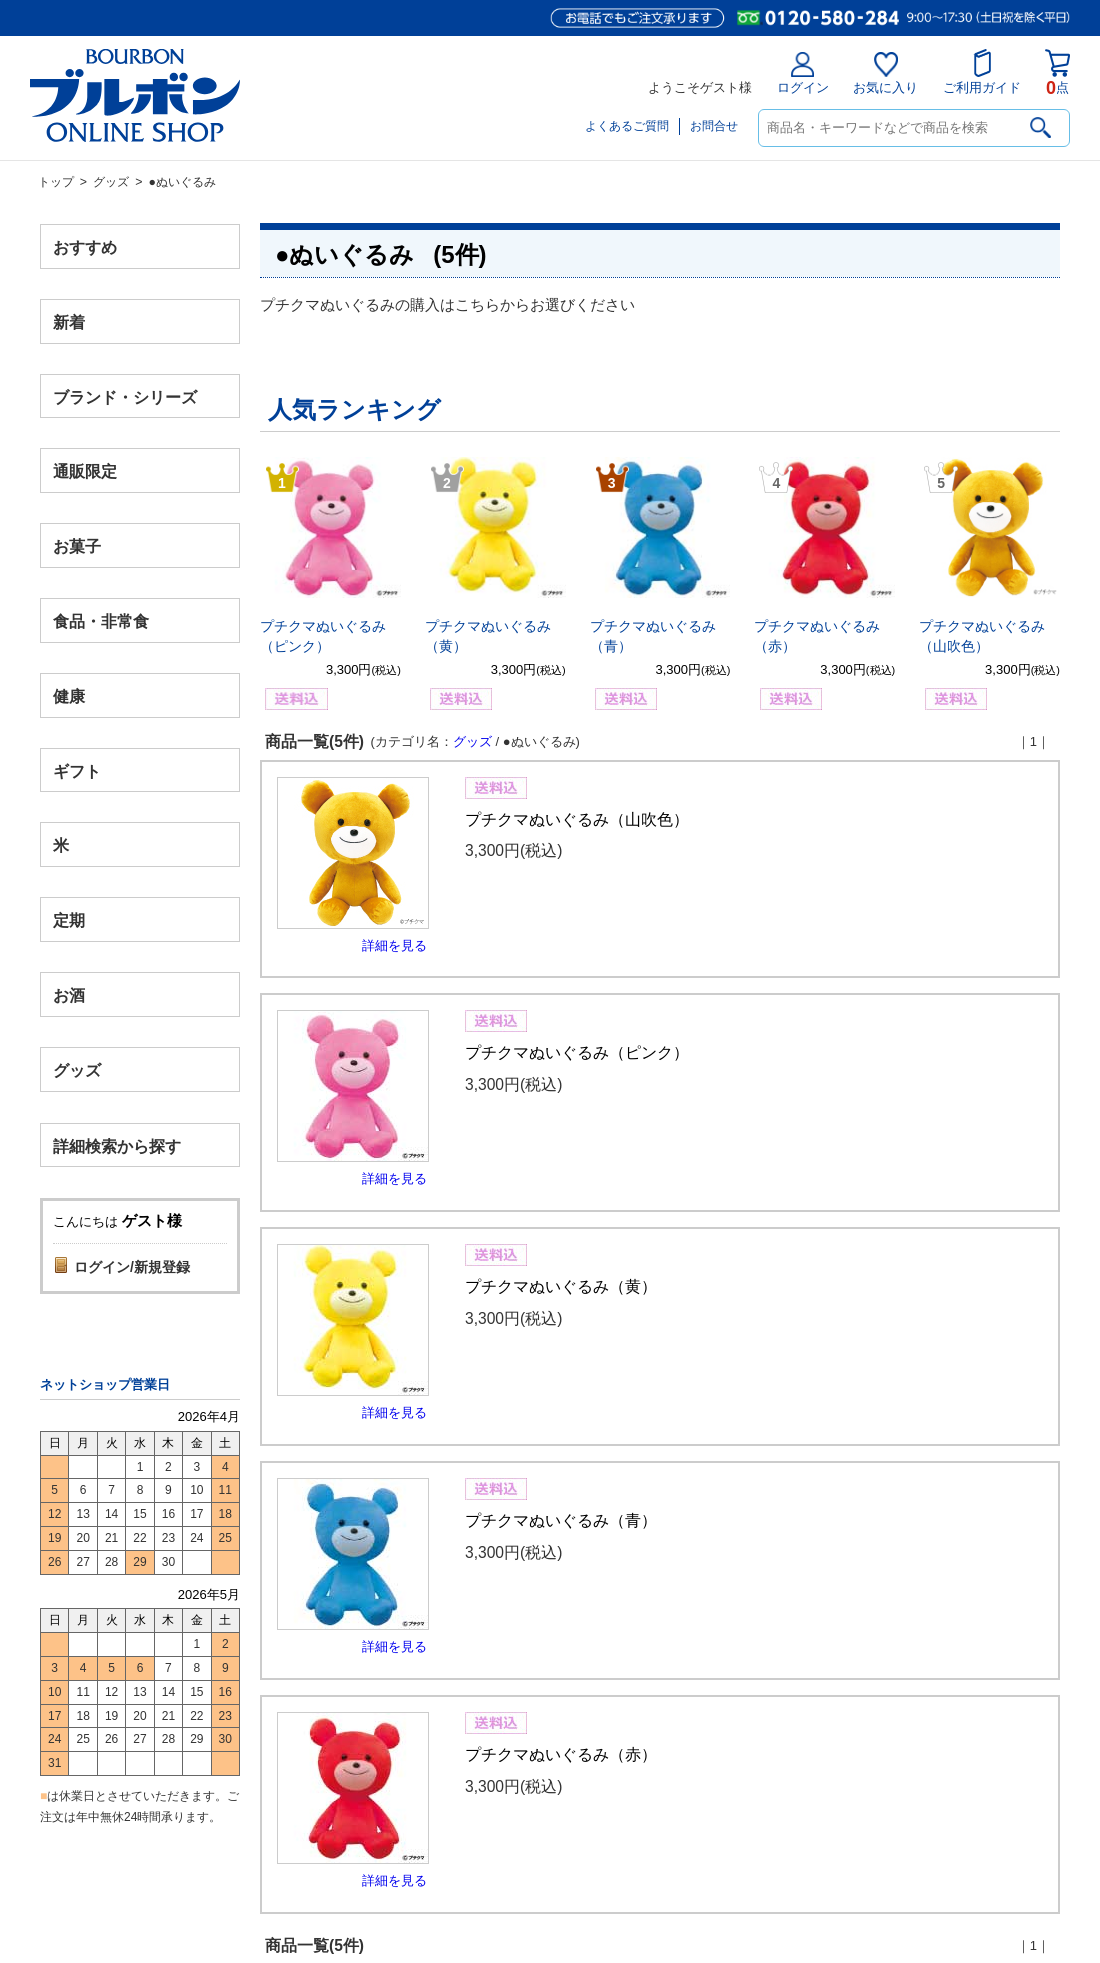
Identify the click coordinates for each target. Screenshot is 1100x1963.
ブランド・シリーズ (125, 396)
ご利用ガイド (982, 72)
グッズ (111, 182)
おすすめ (85, 247)
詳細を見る (394, 945)
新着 (69, 321)
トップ (56, 182)
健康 (69, 695)
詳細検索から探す (117, 1145)
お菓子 (77, 546)
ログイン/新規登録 (132, 1267)
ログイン (803, 73)
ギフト (77, 770)
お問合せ (714, 126)
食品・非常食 (101, 621)
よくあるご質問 (627, 126)
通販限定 (85, 471)
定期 (69, 920)
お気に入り (885, 73)
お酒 (69, 994)
